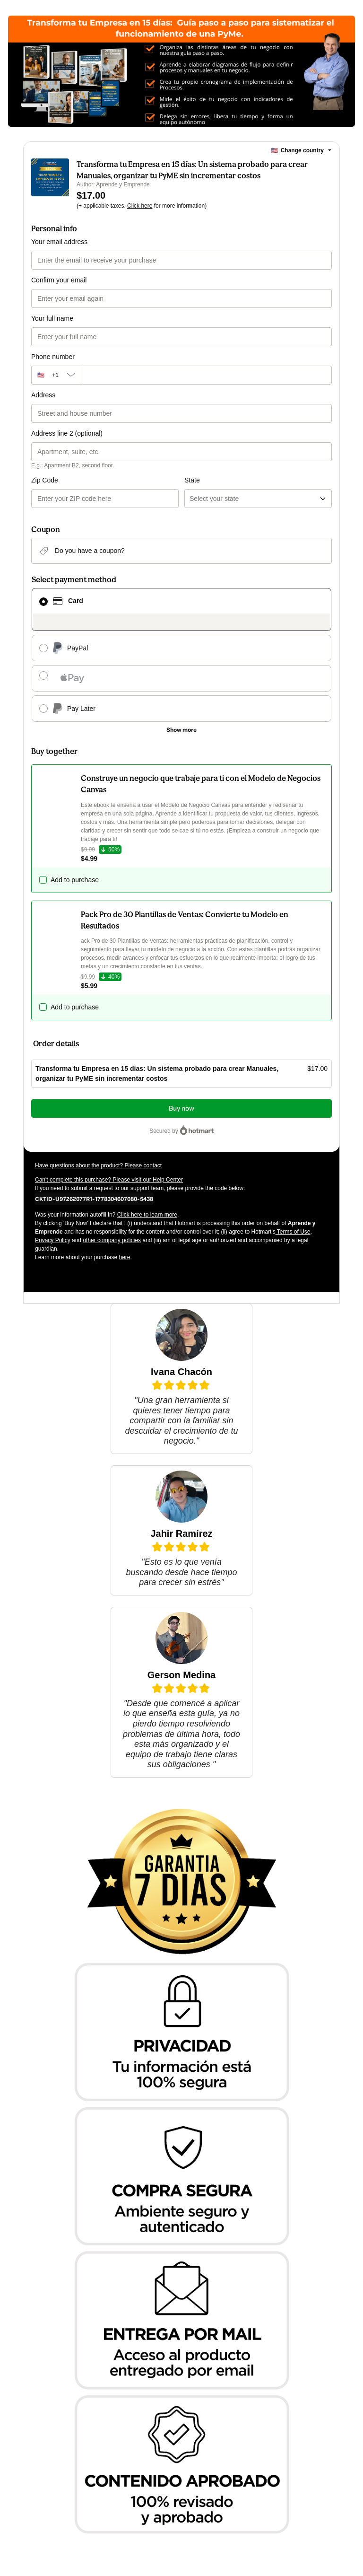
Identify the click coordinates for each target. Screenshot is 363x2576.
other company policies (112, 1240)
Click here (139, 205)
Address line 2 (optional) (67, 433)
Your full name (52, 318)
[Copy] (94, 1198)
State (192, 480)
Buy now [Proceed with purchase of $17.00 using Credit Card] (181, 1108)
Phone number (53, 356)
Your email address (59, 241)
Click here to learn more (147, 1214)
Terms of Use (293, 1231)
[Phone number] (207, 375)
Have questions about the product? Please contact (98, 1165)
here (124, 1257)
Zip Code (44, 480)
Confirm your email (58, 280)
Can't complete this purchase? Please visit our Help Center (109, 1179)
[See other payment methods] (181, 730)
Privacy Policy (52, 1240)
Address (43, 395)
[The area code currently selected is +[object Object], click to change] (56, 375)
